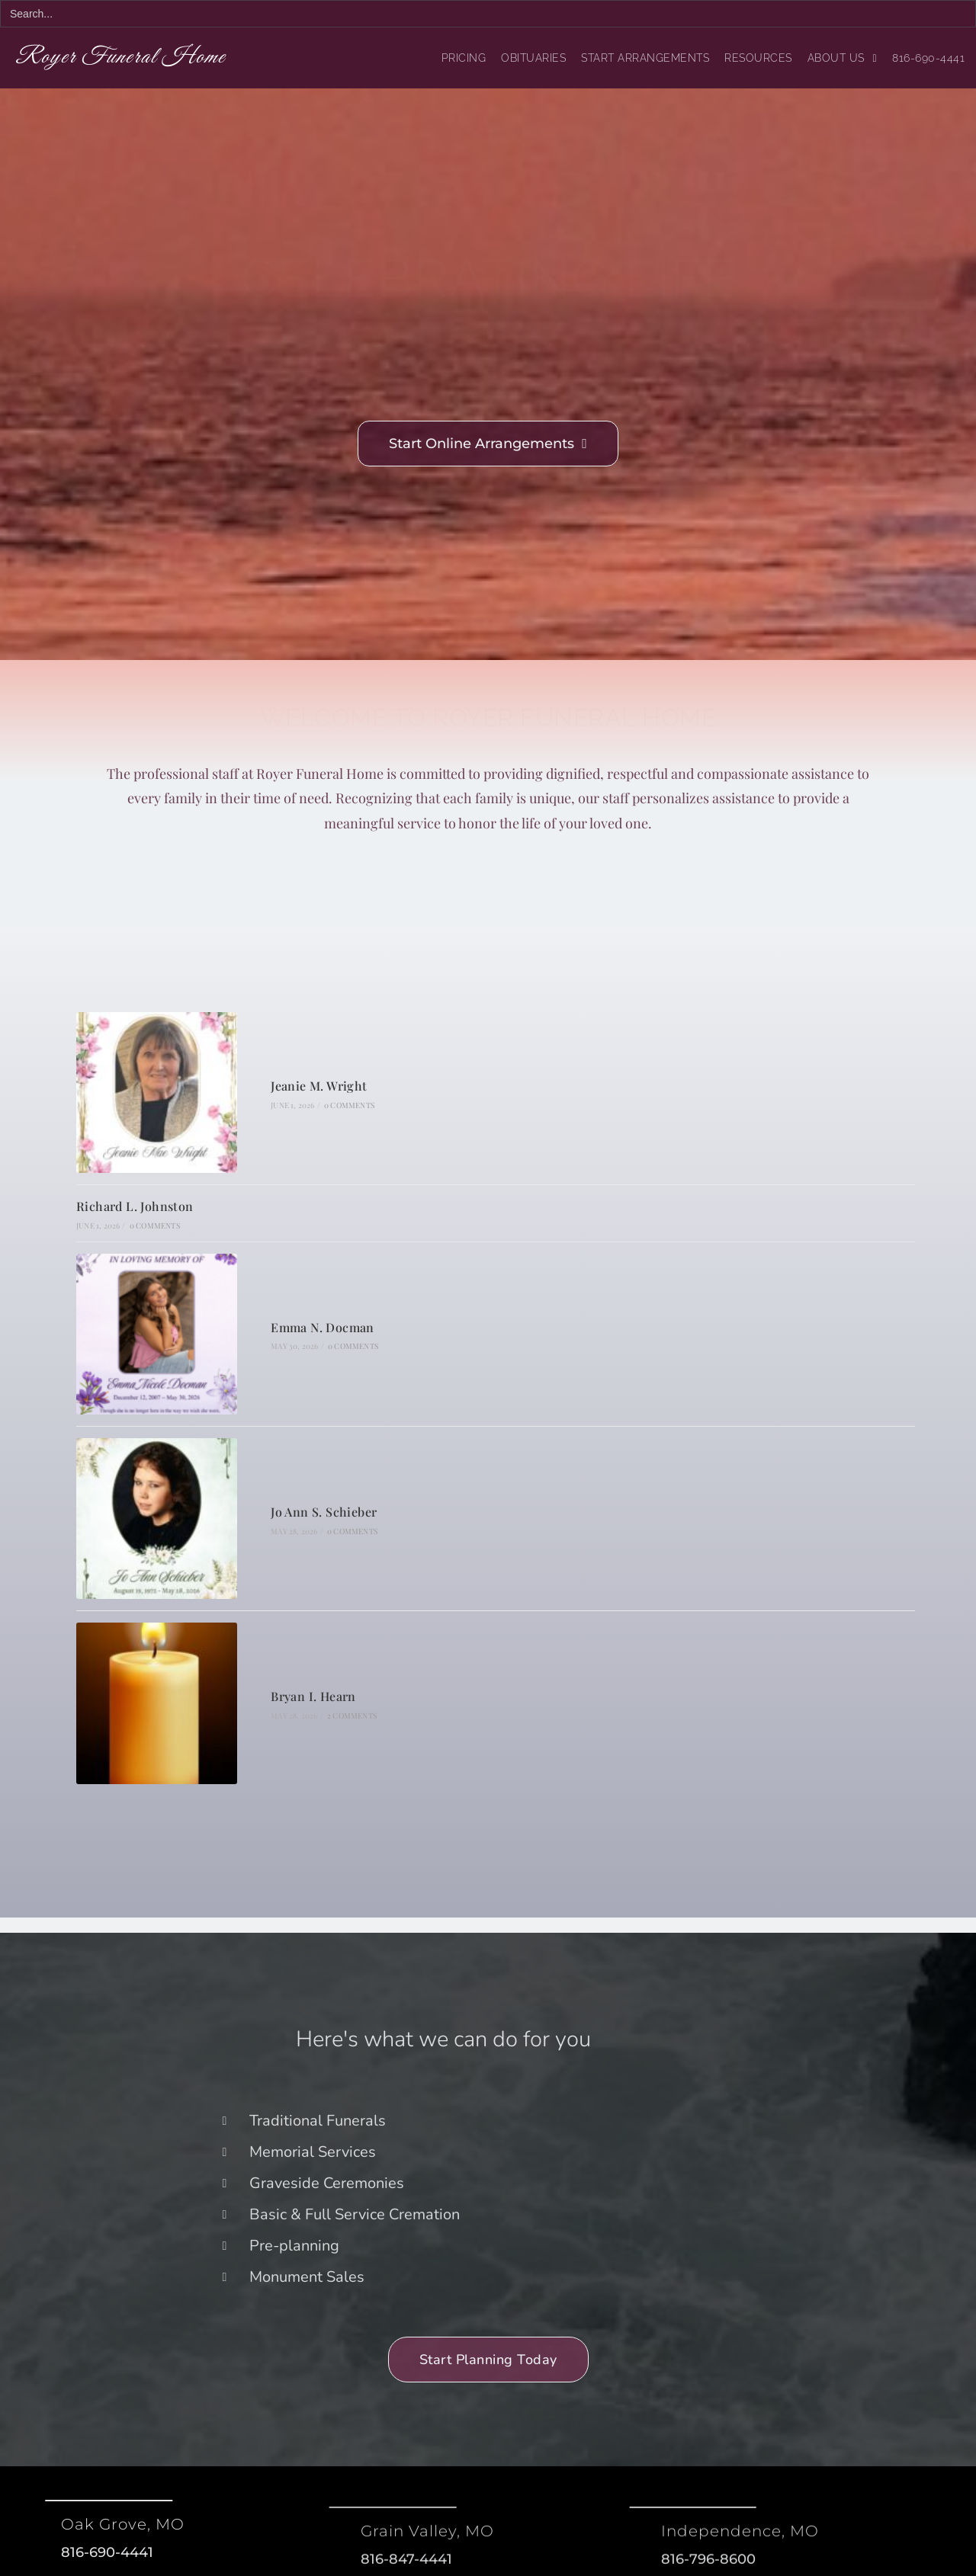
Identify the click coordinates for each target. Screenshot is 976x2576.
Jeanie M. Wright (319, 1086)
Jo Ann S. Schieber (324, 1512)
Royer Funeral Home (124, 58)
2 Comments (352, 1715)
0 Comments (349, 1105)
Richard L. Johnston (135, 1206)
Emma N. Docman (322, 1327)
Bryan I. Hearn (313, 1696)
